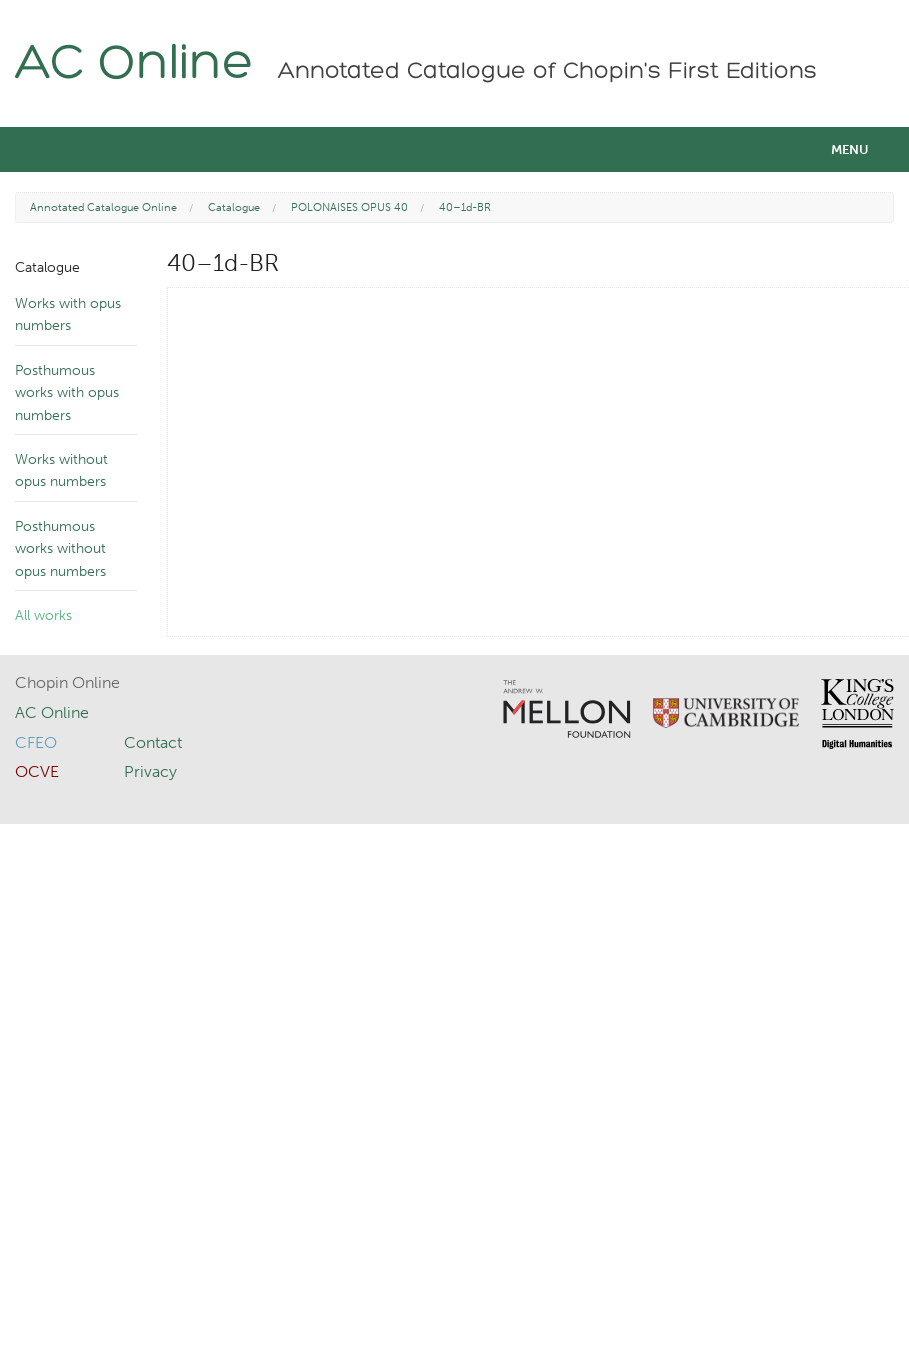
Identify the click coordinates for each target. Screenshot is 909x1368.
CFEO (36, 742)
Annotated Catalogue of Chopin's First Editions (547, 72)
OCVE (37, 771)
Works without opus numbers (61, 470)
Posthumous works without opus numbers (60, 549)
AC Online (134, 65)
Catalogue (234, 207)
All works (43, 615)
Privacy (150, 771)
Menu (850, 149)
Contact (153, 742)
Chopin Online (67, 682)
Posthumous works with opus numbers (67, 393)
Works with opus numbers (68, 314)
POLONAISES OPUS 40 (349, 207)
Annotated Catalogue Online (103, 207)
